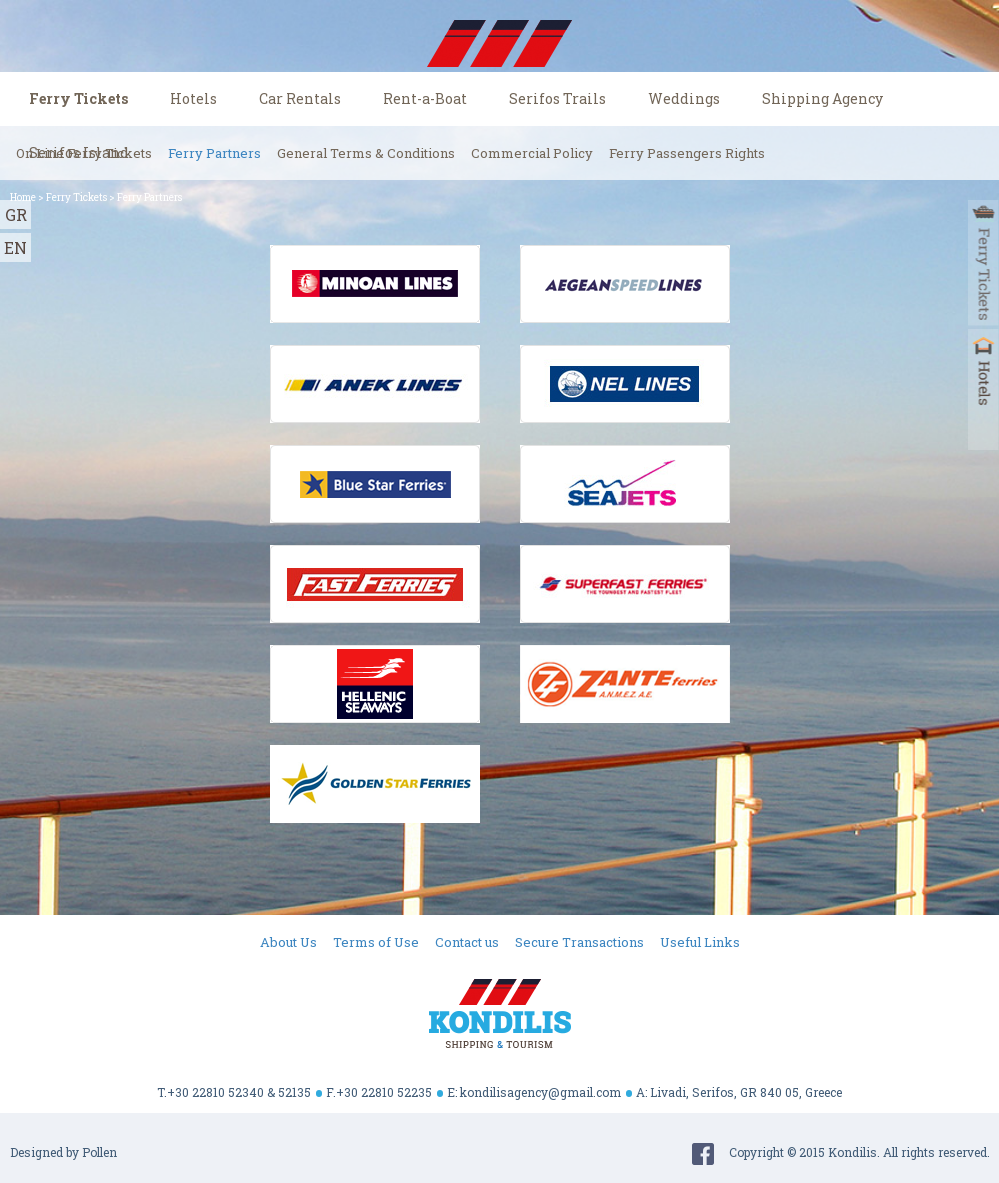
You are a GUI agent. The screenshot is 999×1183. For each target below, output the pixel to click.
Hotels (193, 98)
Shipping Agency (822, 98)
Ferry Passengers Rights (687, 153)
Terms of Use (376, 942)
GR (16, 214)
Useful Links (700, 942)
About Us (288, 942)
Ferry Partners (214, 153)
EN (15, 247)
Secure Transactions (579, 942)
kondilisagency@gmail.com (540, 1092)
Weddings (684, 98)
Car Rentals (300, 98)
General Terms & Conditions (366, 153)
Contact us (467, 942)
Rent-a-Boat (425, 98)
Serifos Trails (557, 98)
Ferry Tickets (78, 98)
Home (23, 197)
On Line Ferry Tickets (84, 153)
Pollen (99, 1152)
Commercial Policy (532, 153)
